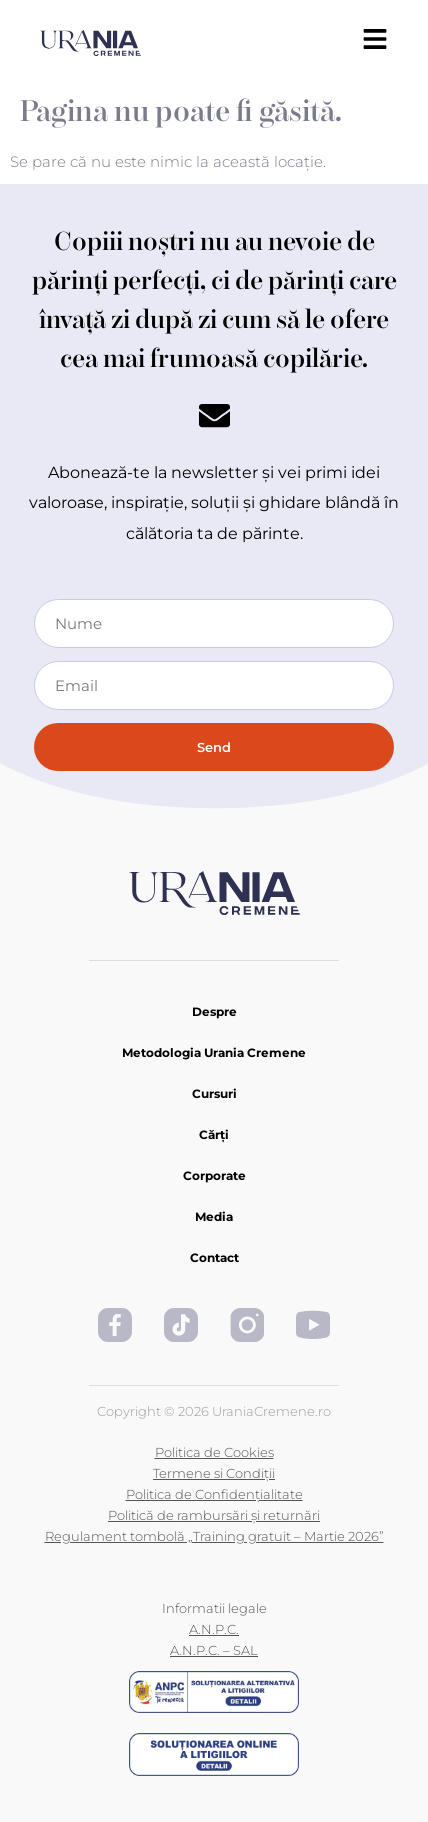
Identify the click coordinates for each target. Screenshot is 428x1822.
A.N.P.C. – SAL (214, 1650)
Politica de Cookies (214, 1452)
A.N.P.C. (214, 1629)
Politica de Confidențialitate (214, 1494)
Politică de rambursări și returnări (214, 1515)
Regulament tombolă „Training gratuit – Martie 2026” (214, 1536)
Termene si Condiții (214, 1473)
